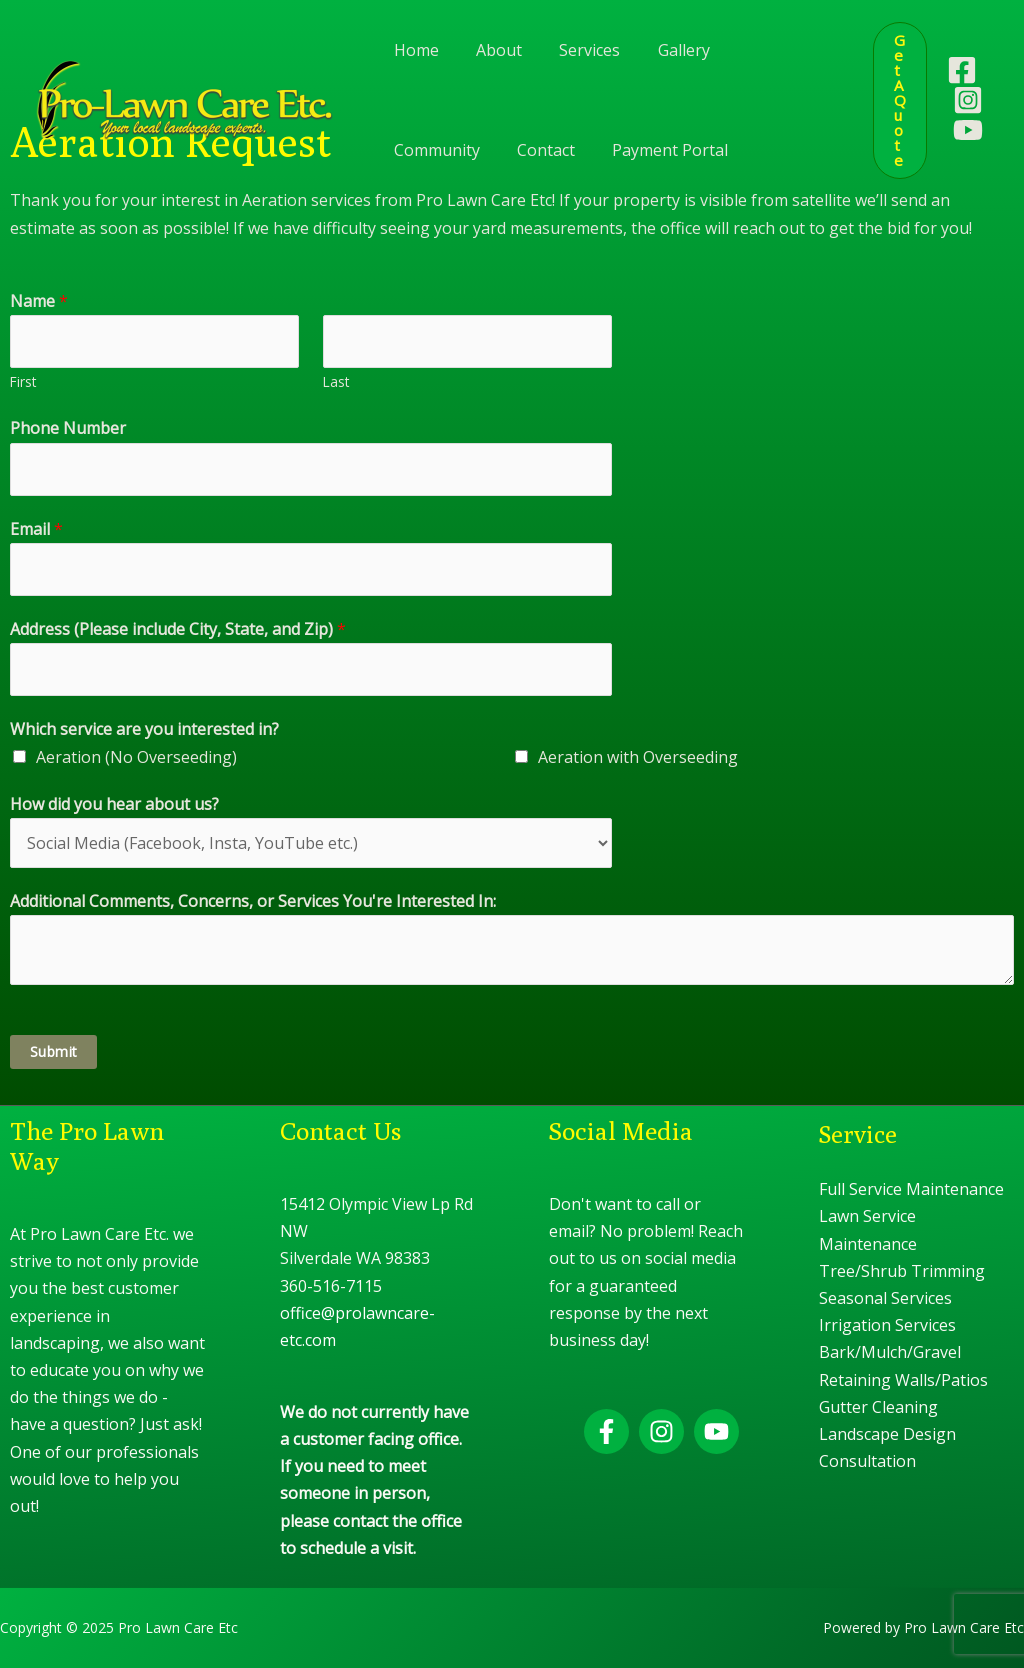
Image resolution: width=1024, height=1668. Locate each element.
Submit (53, 1051)
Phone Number (68, 428)
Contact (420, 150)
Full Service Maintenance (911, 1189)
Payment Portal (539, 150)
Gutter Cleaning (878, 1407)
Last (336, 381)
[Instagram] (968, 100)
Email (36, 529)
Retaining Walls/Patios (903, 1380)
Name (39, 301)
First (23, 381)
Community (766, 50)
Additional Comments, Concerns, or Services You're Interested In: (253, 901)
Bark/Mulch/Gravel (890, 1352)
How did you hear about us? (114, 804)
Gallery (665, 50)
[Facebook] (962, 70)
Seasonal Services (885, 1298)
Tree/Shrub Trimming (902, 1271)
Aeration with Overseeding (638, 757)
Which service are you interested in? (144, 729)
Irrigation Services (887, 1325)
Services (576, 50)
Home (413, 50)
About (491, 50)
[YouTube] (968, 130)
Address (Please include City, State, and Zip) (178, 629)
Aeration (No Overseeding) (136, 757)
